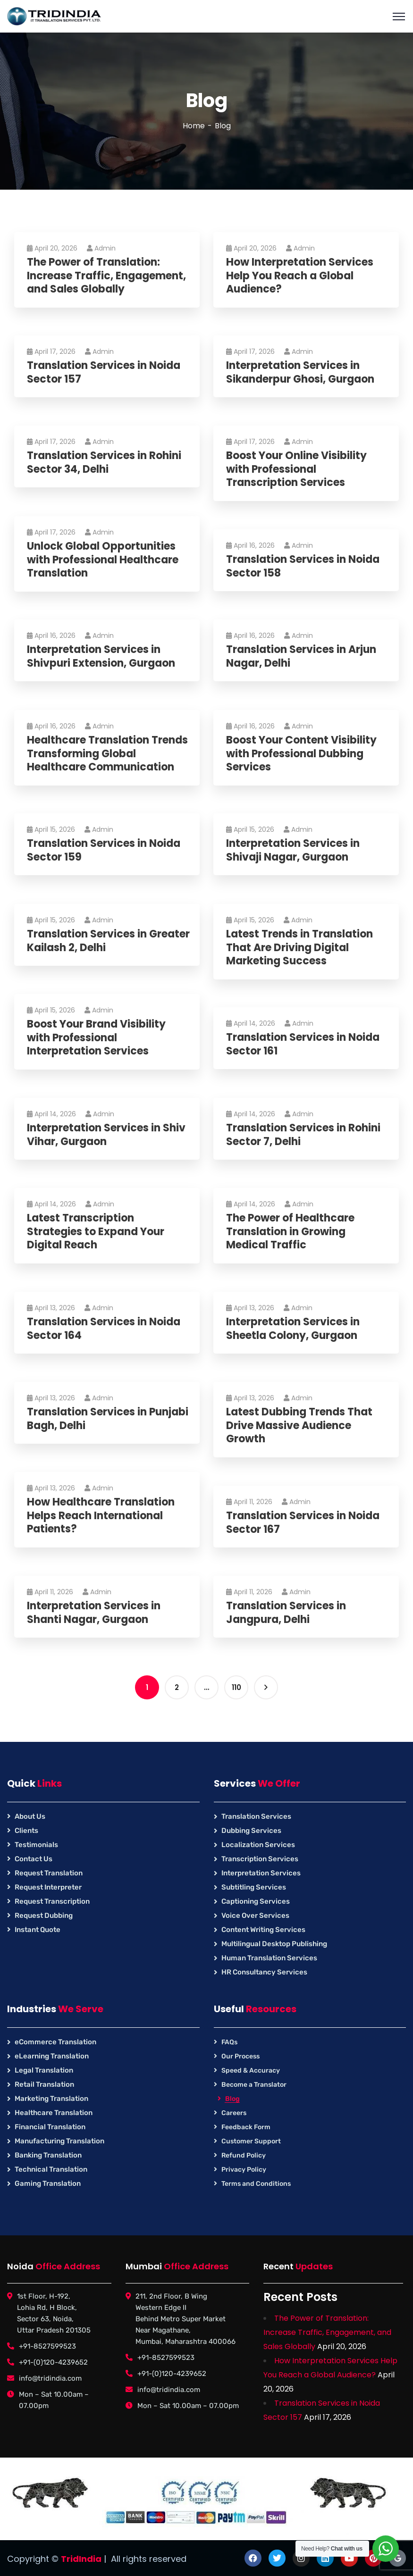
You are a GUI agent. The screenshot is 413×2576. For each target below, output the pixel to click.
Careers (233, 2113)
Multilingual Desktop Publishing (274, 1944)
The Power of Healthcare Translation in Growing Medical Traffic (292, 1232)
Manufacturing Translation (59, 2141)
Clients (26, 1830)
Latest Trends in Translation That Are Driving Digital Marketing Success (301, 948)
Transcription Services (259, 1859)
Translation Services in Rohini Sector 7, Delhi (305, 1134)
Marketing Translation (51, 2098)
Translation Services (256, 1816)
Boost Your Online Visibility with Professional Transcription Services (298, 469)
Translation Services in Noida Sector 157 (105, 372)
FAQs (229, 2042)
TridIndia (81, 2559)
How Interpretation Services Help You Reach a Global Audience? (301, 276)
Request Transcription (52, 1901)
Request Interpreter (48, 1887)
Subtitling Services (253, 1887)
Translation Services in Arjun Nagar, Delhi (303, 656)
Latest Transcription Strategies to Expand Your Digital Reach (97, 1232)
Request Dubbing (44, 1915)
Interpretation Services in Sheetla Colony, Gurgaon (294, 1328)
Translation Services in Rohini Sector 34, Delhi (105, 462)
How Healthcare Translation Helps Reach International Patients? (102, 1516)
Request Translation (49, 1873)
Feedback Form (245, 2127)
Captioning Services (255, 1901)
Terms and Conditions (256, 2184)
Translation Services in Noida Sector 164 (105, 1328)
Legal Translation (44, 2070)
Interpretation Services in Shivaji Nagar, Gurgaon (294, 850)
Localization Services (258, 1844)
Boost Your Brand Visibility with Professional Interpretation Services (97, 1038)
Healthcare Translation (54, 2112)
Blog (232, 2099)
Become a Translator (254, 2085)
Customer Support (251, 2141)
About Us (30, 1816)
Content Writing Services (263, 1929)
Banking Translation (48, 2155)
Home (194, 125)
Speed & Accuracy (250, 2070)
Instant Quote (37, 1929)
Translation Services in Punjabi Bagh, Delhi (109, 1418)
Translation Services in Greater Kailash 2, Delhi (89, 941)
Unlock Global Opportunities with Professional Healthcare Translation (104, 560)
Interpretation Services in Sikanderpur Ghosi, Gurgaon (302, 372)
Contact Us (33, 1859)
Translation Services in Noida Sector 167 (304, 1522)
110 (236, 1687)
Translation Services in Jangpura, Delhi (287, 1612)
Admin (102, 248)
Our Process (240, 2056)
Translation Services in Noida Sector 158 (304, 566)
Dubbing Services (251, 1830)
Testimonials (36, 1844)
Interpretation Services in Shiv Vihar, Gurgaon (107, 1134)
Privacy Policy (243, 2170)
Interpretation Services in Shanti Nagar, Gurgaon (95, 1612)
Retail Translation (44, 2084)
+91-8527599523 (47, 2346)
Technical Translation (51, 2169)
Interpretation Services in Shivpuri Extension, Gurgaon (102, 656)
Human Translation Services (269, 1958)
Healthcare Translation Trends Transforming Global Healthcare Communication (108, 754)
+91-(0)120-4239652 (53, 2362)
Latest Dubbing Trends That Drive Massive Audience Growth (301, 1425)
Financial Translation (50, 2127)
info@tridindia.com (50, 2378)
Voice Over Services (255, 1915)
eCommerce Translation (55, 2042)
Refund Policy (243, 2155)
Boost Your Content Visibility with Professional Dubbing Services (303, 754)
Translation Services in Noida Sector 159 (105, 850)
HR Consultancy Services (264, 1972)
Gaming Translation (48, 2183)
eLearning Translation (52, 2056)
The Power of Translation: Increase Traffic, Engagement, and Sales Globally (107, 276)
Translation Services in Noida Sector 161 (304, 1044)
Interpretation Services (261, 1873)
